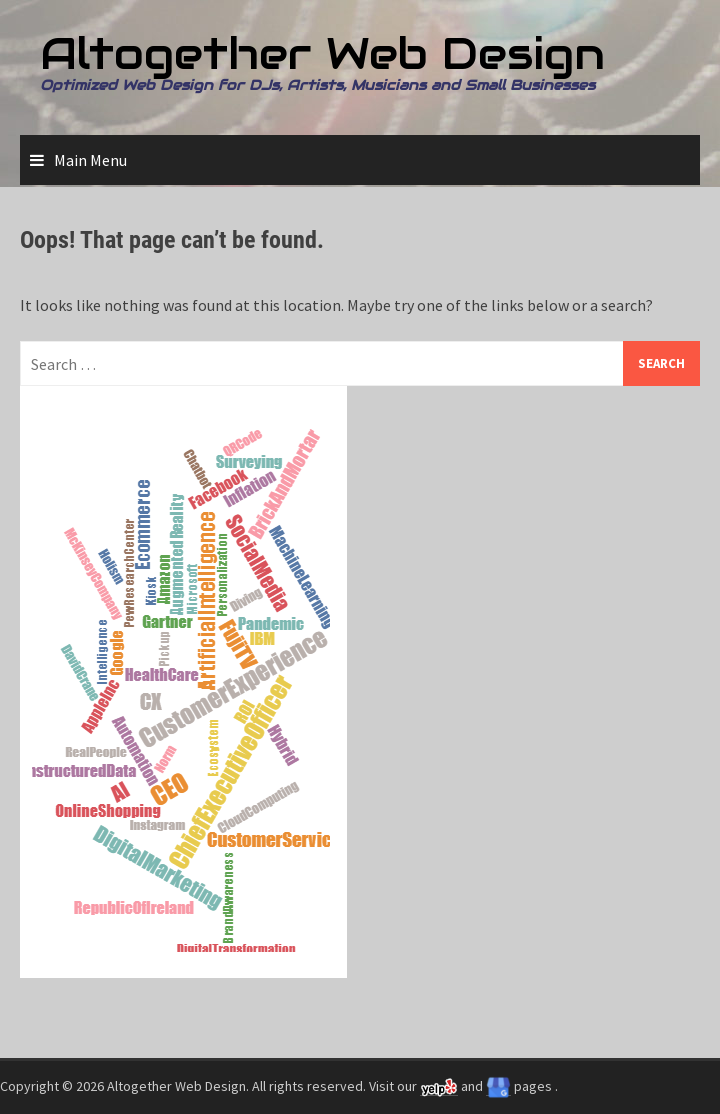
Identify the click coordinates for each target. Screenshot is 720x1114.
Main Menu (90, 160)
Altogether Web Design (322, 53)
